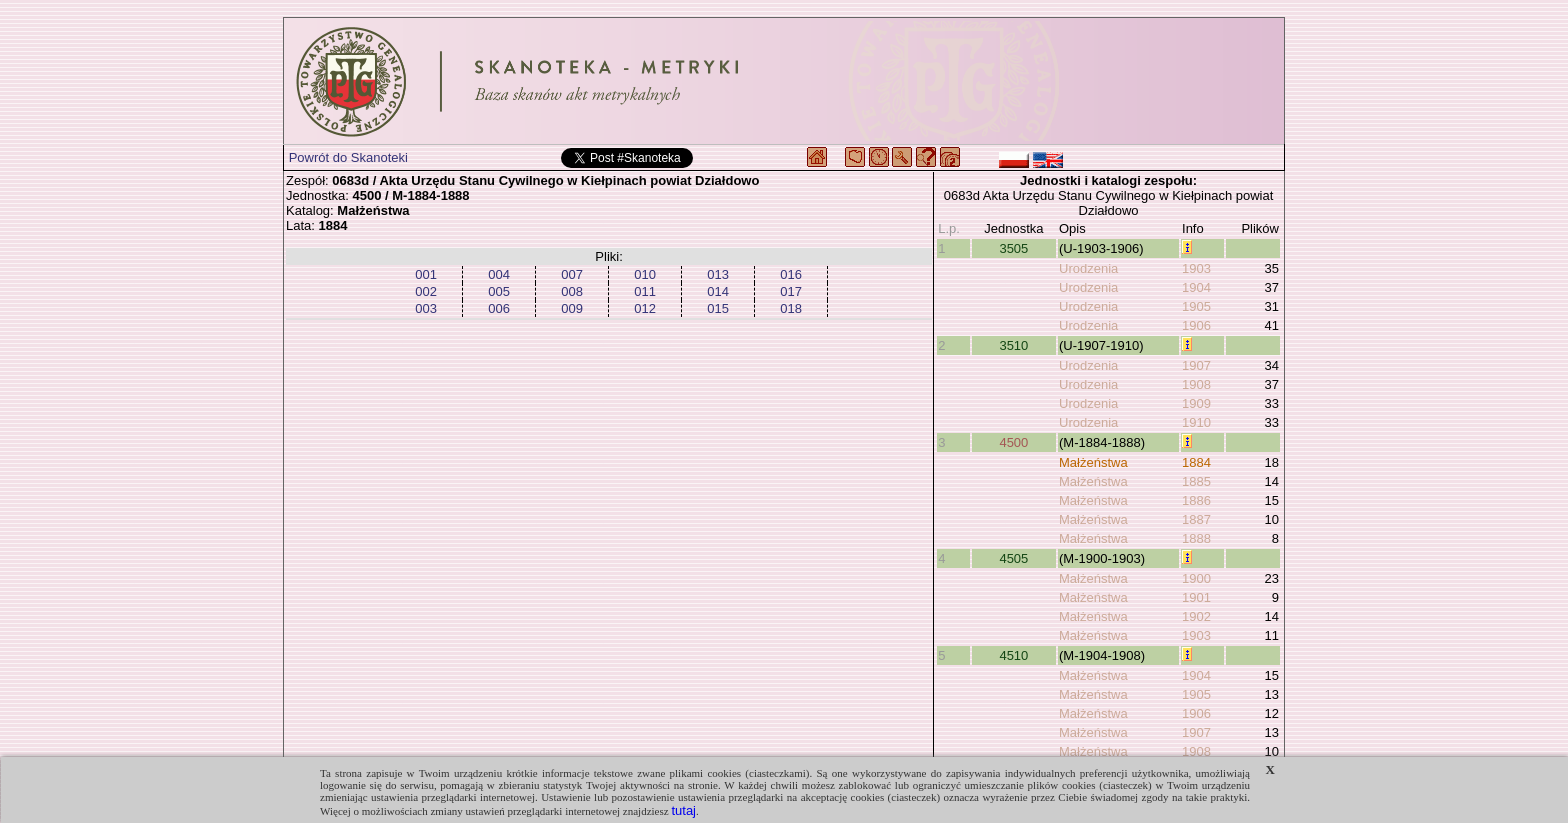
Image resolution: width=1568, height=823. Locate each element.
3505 (1013, 248)
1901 (1196, 597)
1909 (1196, 403)
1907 (1196, 365)
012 (645, 308)
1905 (1196, 306)
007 (572, 274)
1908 (1196, 384)
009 (572, 308)
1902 (1196, 616)
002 (426, 291)
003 (426, 308)
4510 (1013, 655)
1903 (1196, 268)
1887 (1196, 519)
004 (499, 274)
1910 (1196, 422)
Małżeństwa (1093, 462)
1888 (1196, 538)
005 (499, 291)
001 (426, 274)
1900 (1196, 578)
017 (791, 291)
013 (718, 274)
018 (791, 308)
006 (499, 308)
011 (645, 291)
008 (572, 291)
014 (718, 291)
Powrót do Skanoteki (348, 157)
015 (718, 308)
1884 (1196, 462)
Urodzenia (1088, 268)
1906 (1196, 325)
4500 (1013, 442)
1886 (1196, 500)
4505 (1013, 558)
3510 (1013, 345)
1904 (1196, 287)
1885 (1196, 481)
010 (645, 274)
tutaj (683, 810)
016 (791, 274)
